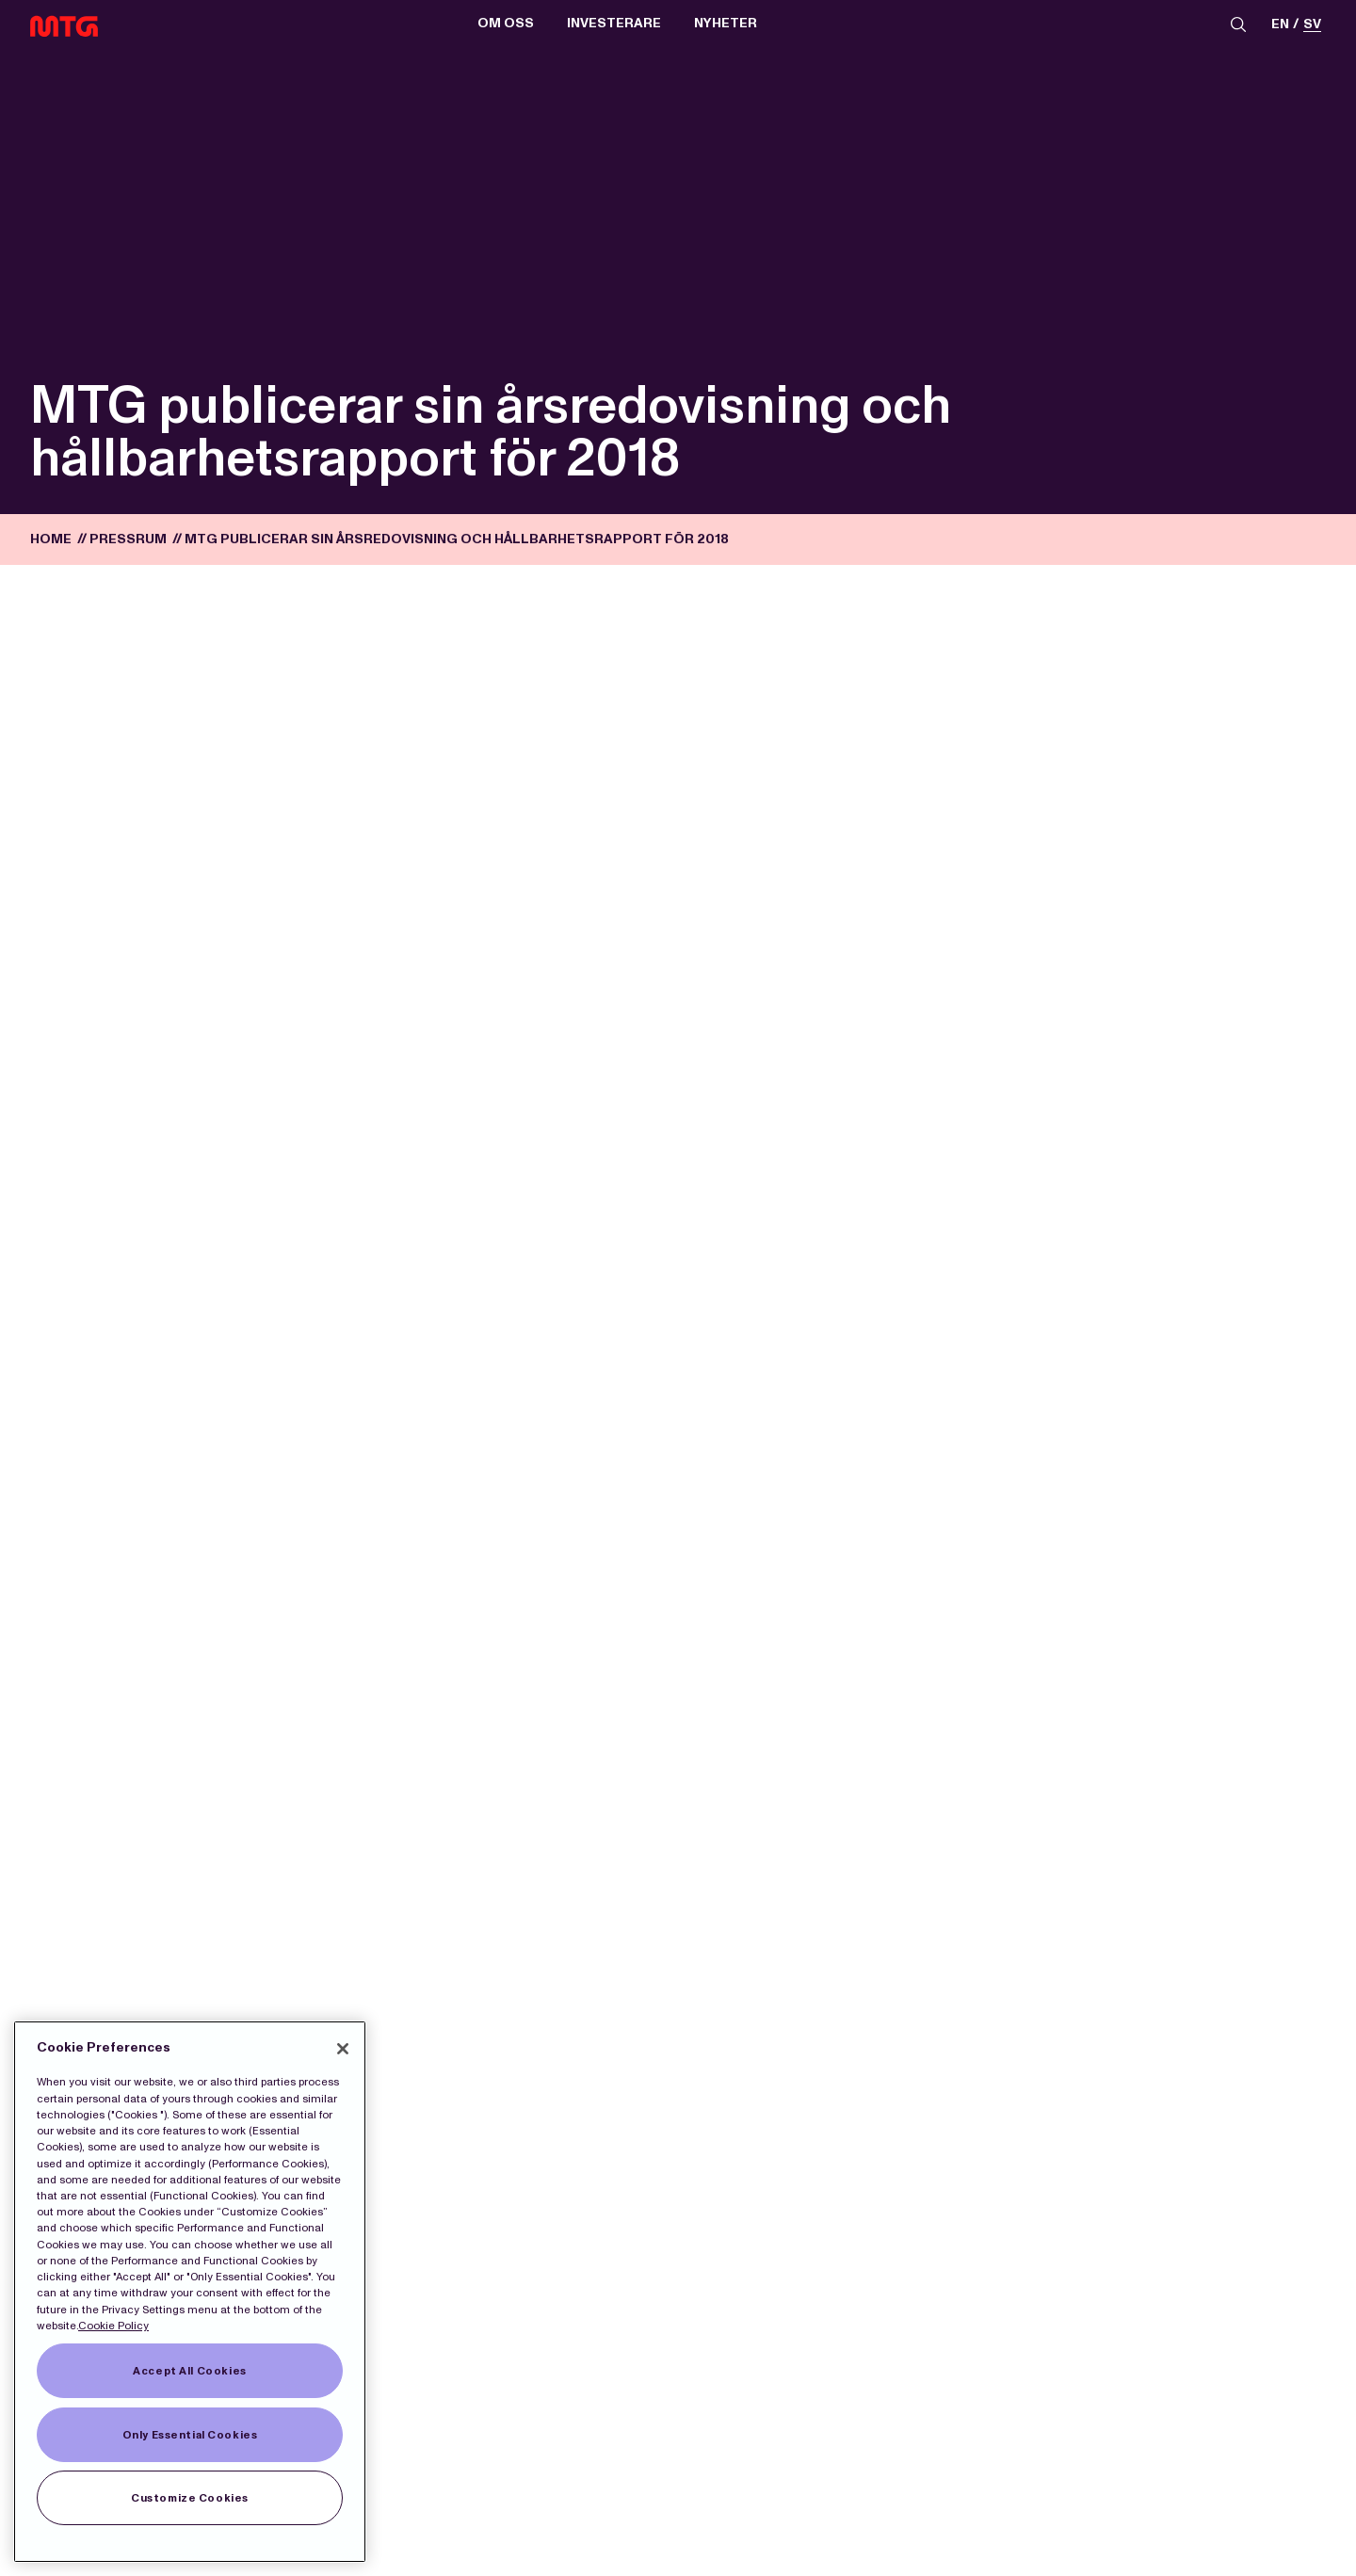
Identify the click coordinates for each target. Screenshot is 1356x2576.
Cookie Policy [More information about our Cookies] (113, 2325)
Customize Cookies (190, 2497)
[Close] (342, 2048)
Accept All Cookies (189, 2370)
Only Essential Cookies (190, 2434)
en (1280, 26)
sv (1312, 26)
